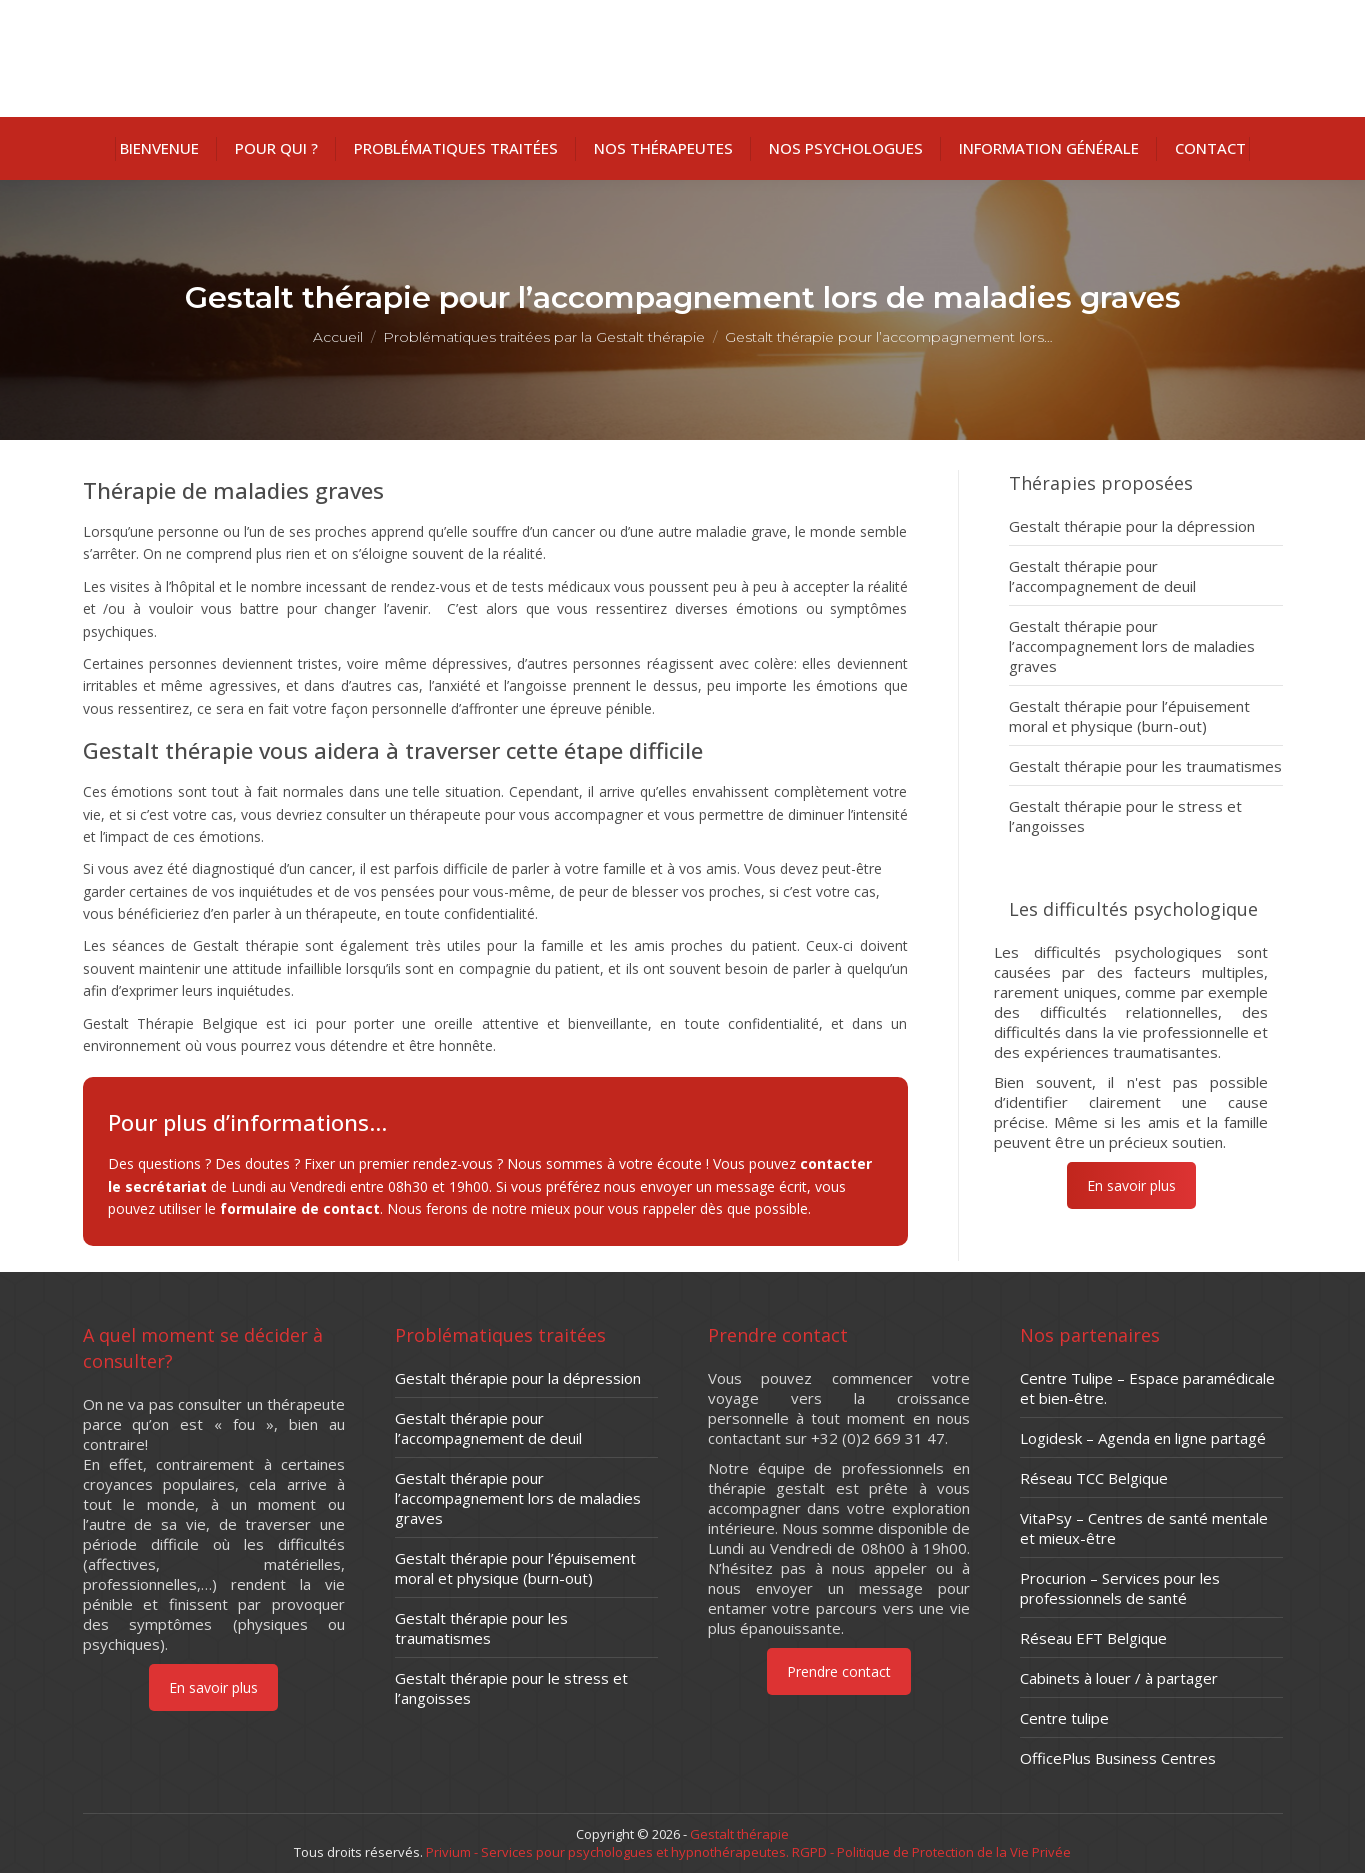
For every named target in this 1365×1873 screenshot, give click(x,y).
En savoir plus (1130, 1185)
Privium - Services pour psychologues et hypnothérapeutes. (607, 1852)
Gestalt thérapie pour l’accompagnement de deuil (1102, 576)
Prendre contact (839, 1671)
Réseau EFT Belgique (1093, 1638)
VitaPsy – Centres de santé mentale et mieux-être (1144, 1528)
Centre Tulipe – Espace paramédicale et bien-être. (1147, 1388)
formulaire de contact (300, 1208)
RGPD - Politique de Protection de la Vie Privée (930, 1852)
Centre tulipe (1064, 1718)
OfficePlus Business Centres (1118, 1758)
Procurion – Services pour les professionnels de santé (1120, 1588)
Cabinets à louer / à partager (1119, 1678)
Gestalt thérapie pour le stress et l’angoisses (1125, 816)
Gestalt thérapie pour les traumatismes (1145, 766)
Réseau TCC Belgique (1094, 1478)
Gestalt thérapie (739, 1834)
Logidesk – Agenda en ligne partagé (1143, 1438)
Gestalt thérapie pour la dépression (1132, 526)
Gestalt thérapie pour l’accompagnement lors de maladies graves (1132, 646)
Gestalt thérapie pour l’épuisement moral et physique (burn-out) (1129, 716)
